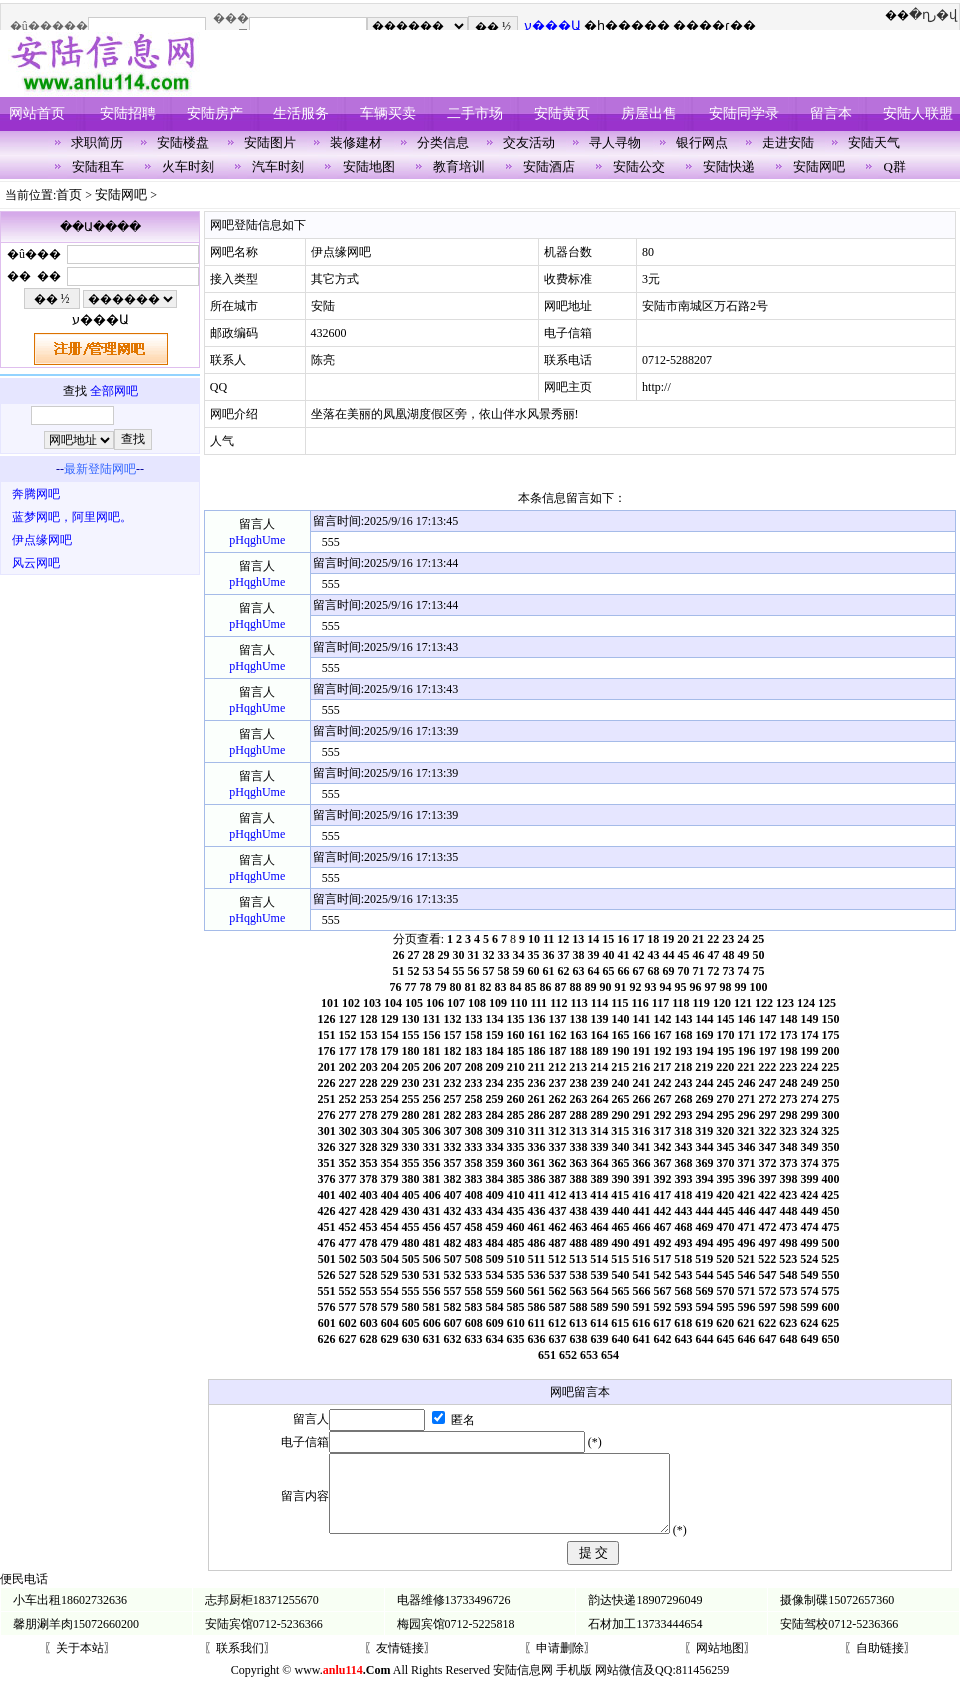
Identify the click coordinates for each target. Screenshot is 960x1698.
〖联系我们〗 (240, 1663)
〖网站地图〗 (720, 1663)
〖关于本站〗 (80, 1663)
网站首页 (37, 113)
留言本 (831, 113)
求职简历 (97, 142)
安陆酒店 (549, 166)
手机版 (574, 1685)
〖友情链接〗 (400, 1663)
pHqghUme (257, 540)
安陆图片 (270, 142)
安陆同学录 (744, 113)
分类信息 (443, 142)
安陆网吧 (819, 166)
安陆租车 (98, 166)
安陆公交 (639, 166)
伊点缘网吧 (42, 540)
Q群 (895, 166)
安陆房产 (215, 113)
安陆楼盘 (183, 142)
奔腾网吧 (36, 494)
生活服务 (301, 113)
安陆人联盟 (918, 113)
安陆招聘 (128, 113)
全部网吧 (114, 391)
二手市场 (475, 113)
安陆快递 (729, 166)
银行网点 (702, 142)
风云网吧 (36, 563)
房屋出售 (649, 113)
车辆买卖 (388, 113)
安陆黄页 (562, 113)
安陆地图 (369, 166)
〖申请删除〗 (560, 1663)
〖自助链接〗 (880, 1663)
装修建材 (356, 142)
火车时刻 (188, 166)
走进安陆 (788, 142)
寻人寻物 (615, 142)
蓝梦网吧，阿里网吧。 (72, 517)
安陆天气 (874, 142)
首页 (69, 194)
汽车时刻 (278, 166)
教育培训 (459, 166)
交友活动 (529, 142)
